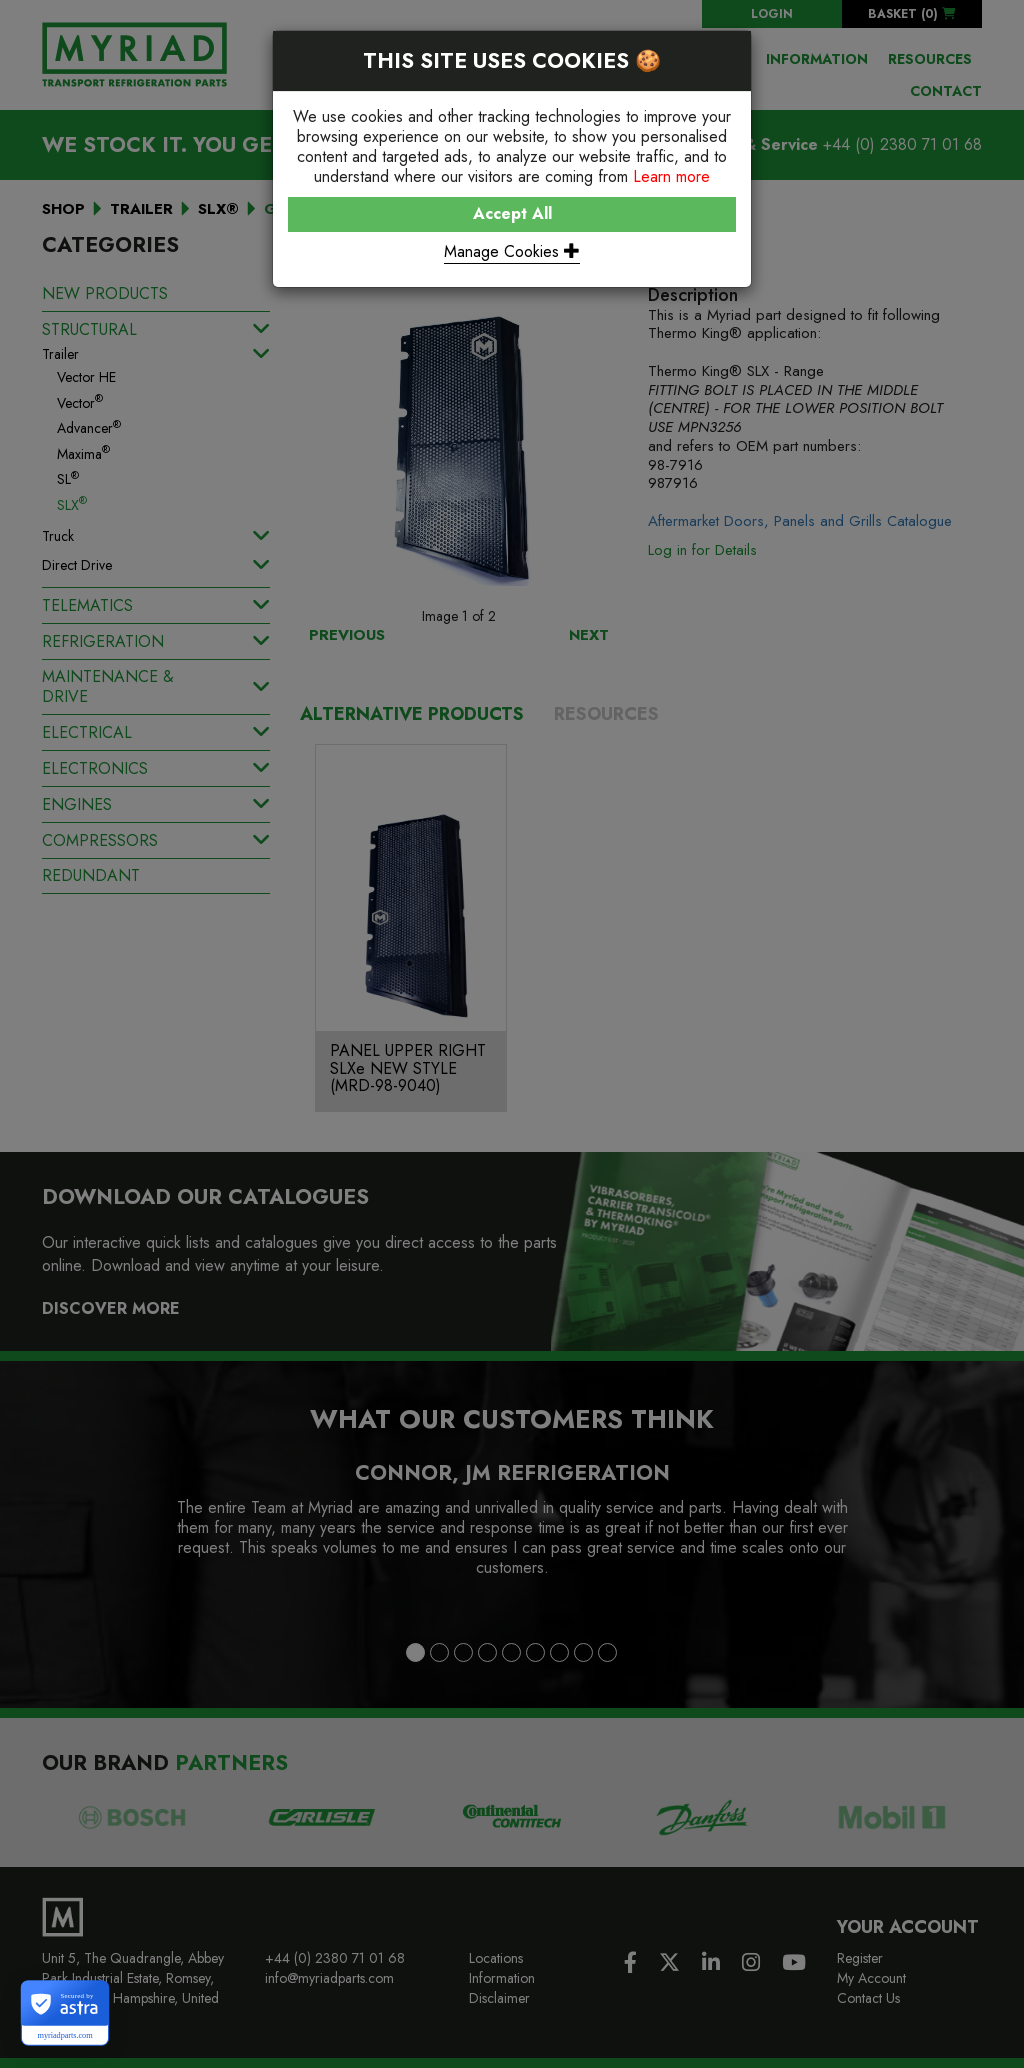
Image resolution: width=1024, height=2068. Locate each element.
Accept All (512, 213)
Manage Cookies (512, 251)
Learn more (671, 176)
